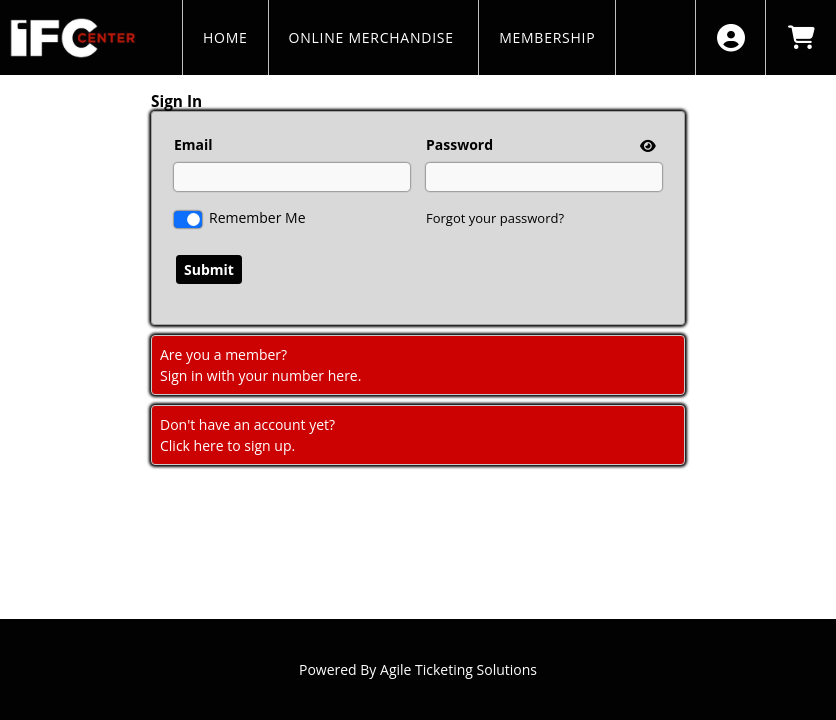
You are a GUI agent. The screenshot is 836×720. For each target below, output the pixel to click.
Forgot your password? (495, 218)
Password (459, 144)
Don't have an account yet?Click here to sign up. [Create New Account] (247, 435)
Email (193, 144)
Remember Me (257, 217)
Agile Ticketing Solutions (458, 669)
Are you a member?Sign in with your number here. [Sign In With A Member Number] (260, 365)
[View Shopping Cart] (800, 37)
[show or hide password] (646, 145)
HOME (225, 37)
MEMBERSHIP (547, 37)
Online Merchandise (374, 37)
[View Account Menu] (730, 37)
